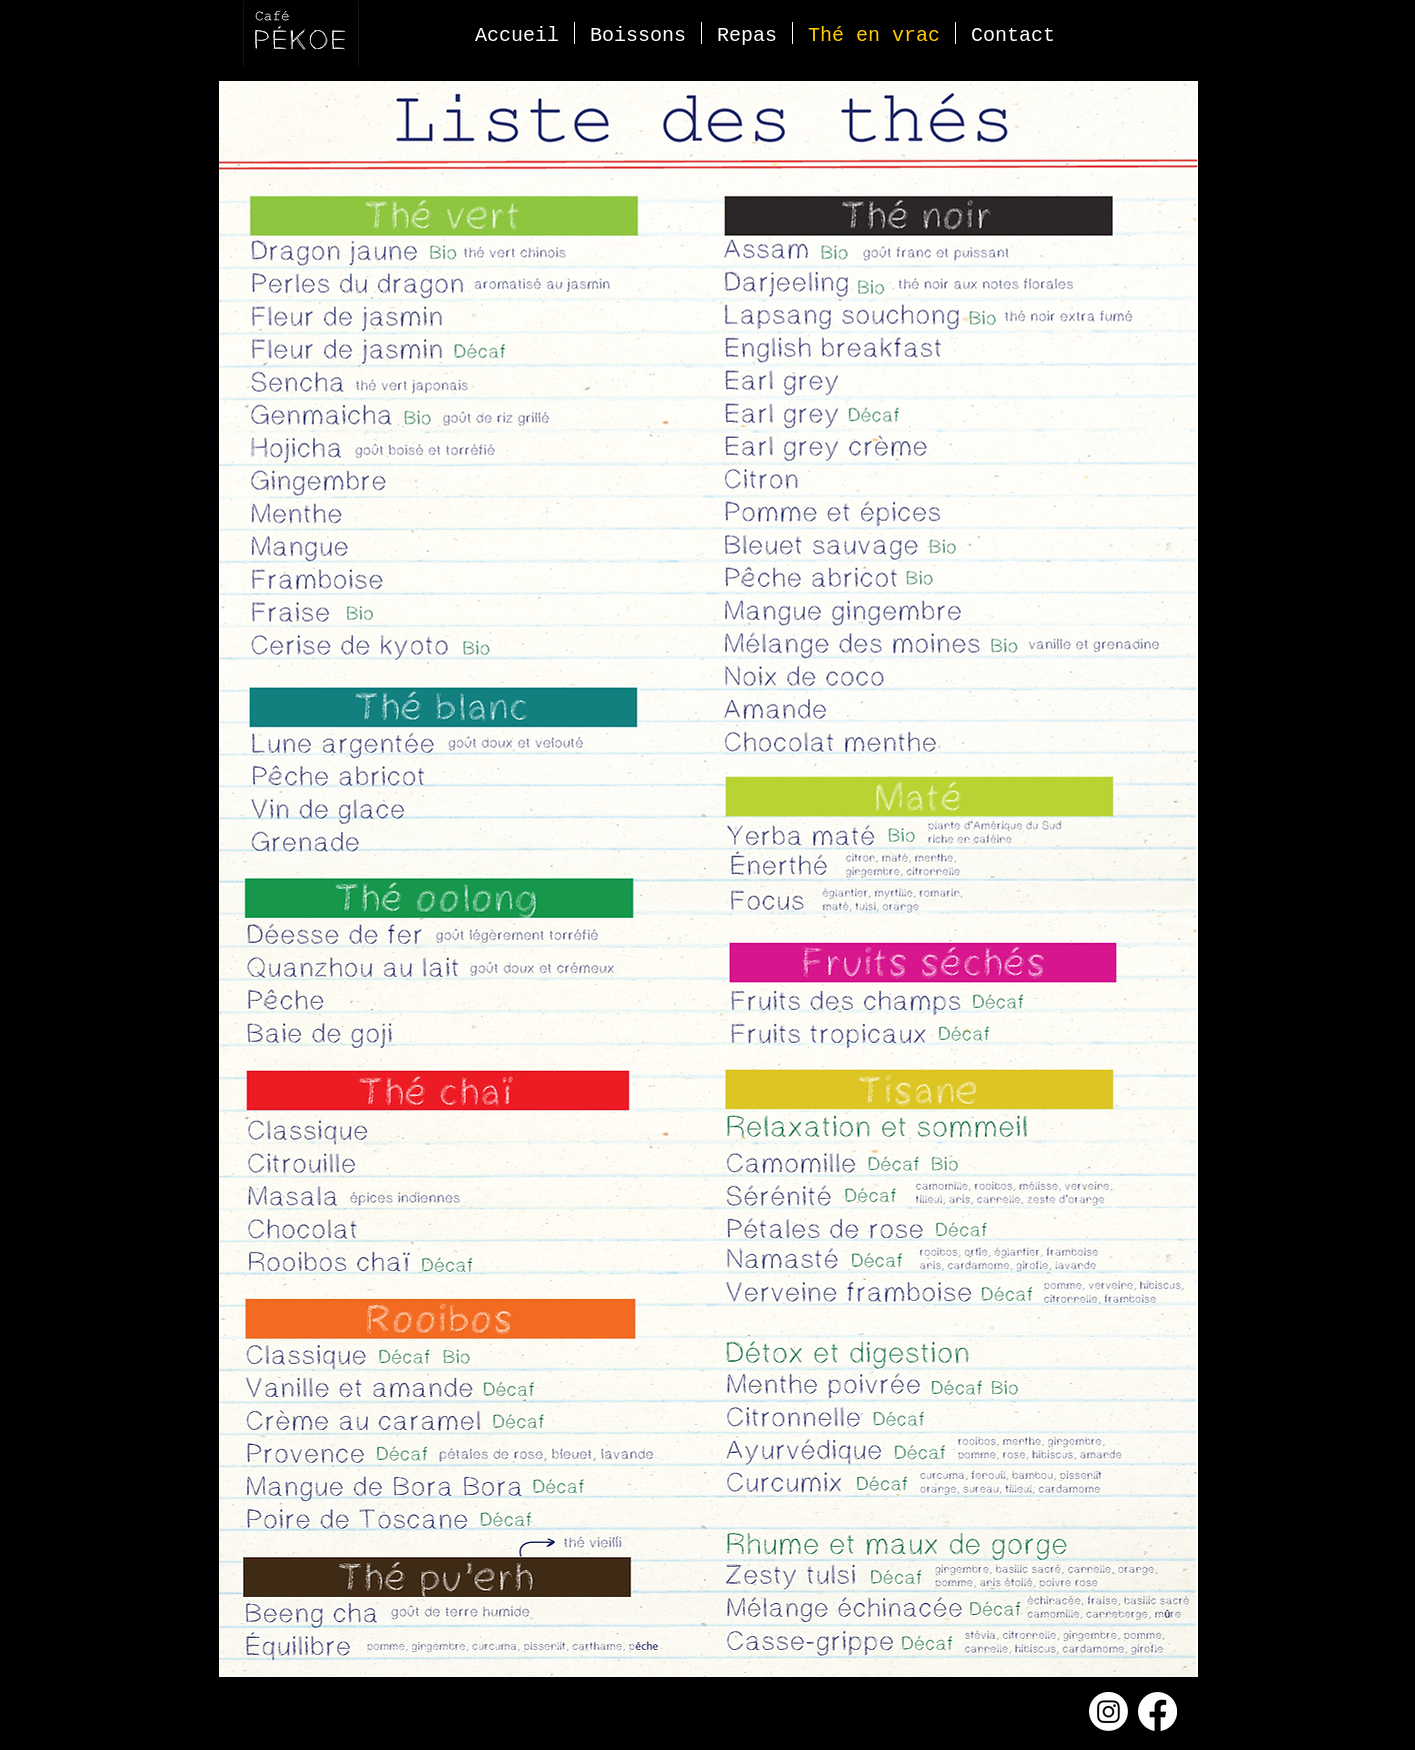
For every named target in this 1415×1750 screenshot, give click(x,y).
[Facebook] (1157, 1711)
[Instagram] (1108, 1711)
